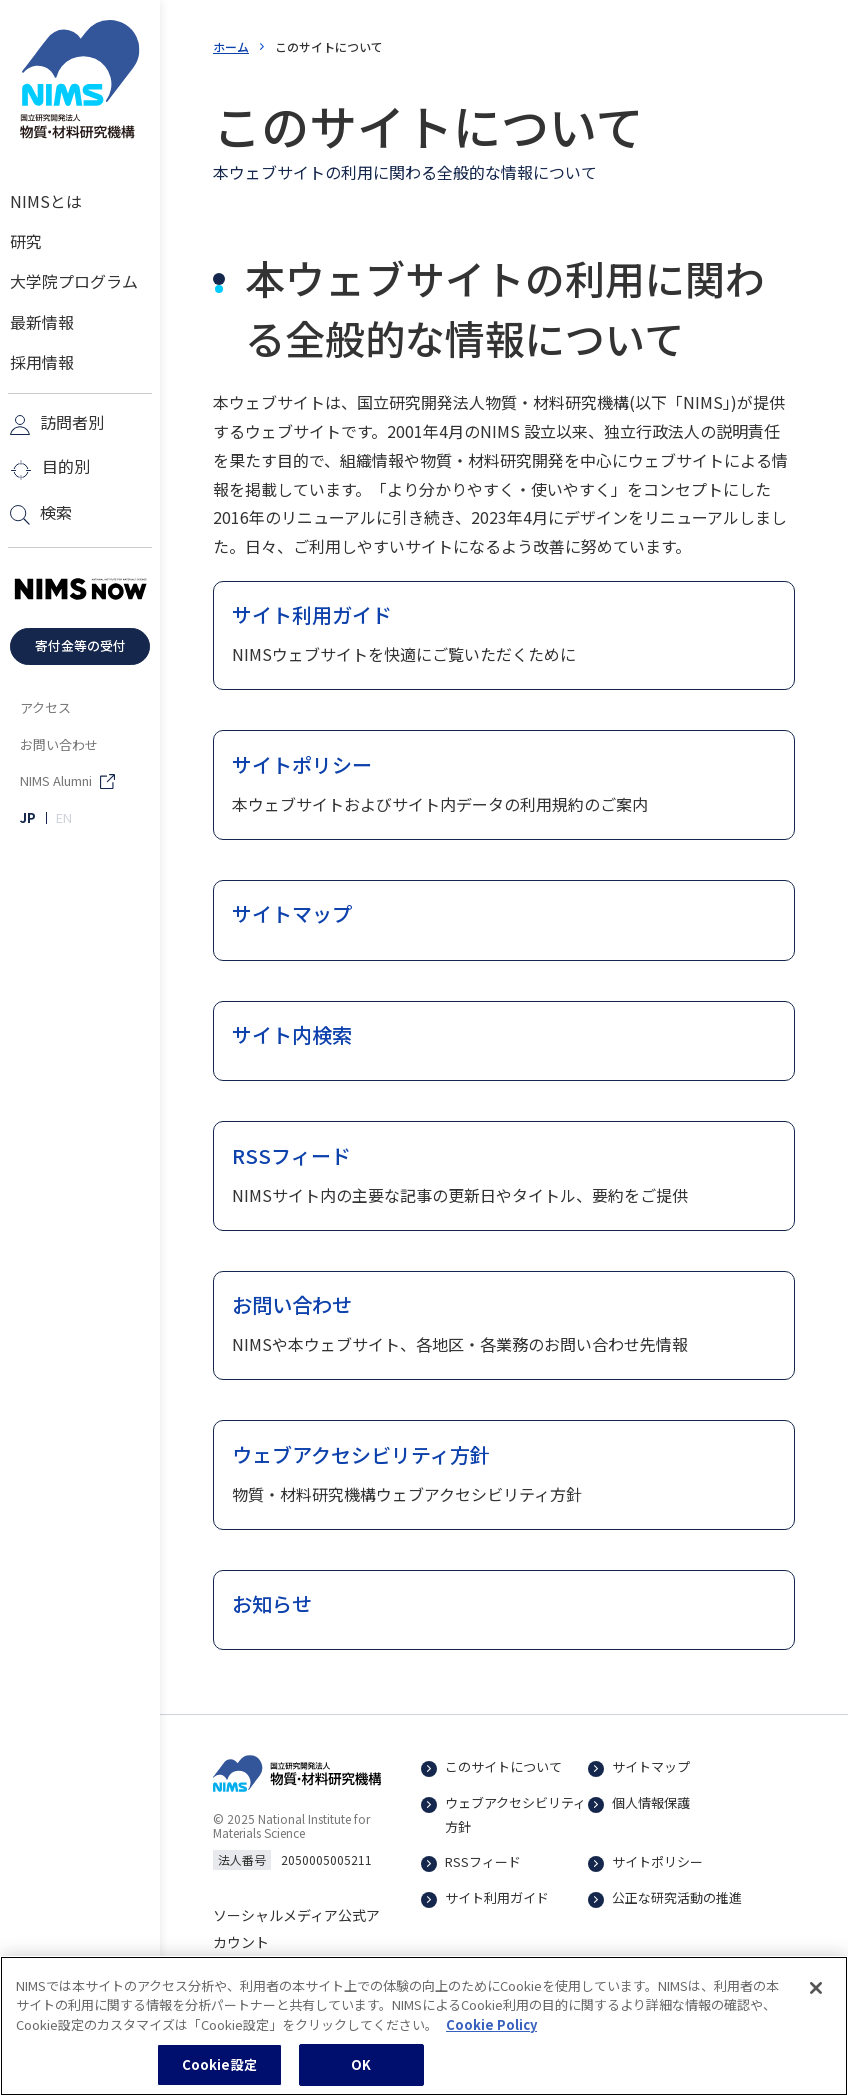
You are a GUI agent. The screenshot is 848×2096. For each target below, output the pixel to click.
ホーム (231, 46)
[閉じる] (816, 2001)
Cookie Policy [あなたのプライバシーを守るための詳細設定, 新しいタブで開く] (491, 2037)
